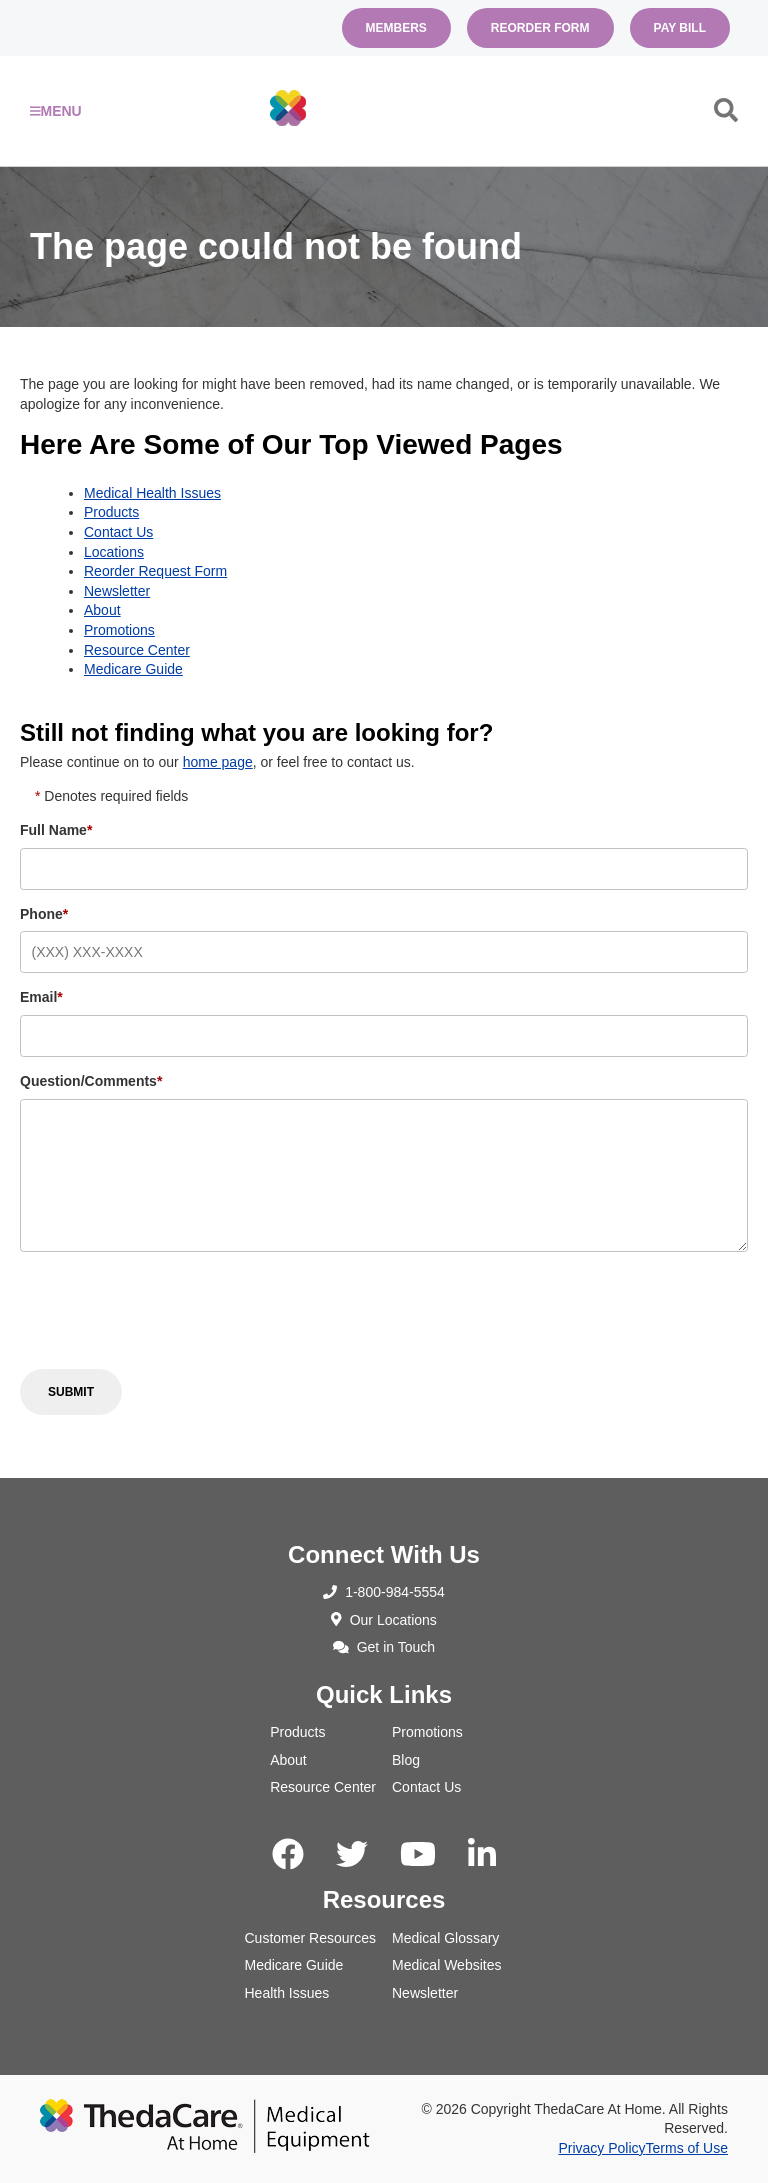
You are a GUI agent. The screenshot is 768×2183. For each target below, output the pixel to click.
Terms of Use (687, 2148)
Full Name (56, 830)
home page (218, 762)
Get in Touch (384, 1647)
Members (396, 28)
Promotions (119, 630)
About (102, 610)
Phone (44, 914)
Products (111, 512)
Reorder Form (540, 28)
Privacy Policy (601, 2148)
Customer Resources (311, 1938)
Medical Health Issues (152, 493)
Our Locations (384, 1620)
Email (41, 997)
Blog (406, 1760)
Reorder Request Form (155, 571)
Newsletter (117, 591)
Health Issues (287, 1993)
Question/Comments (91, 1081)
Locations (114, 552)
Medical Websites (446, 1965)
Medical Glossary (445, 1938)
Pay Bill (680, 28)
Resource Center (137, 650)
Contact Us (118, 532)
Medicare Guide (133, 669)
